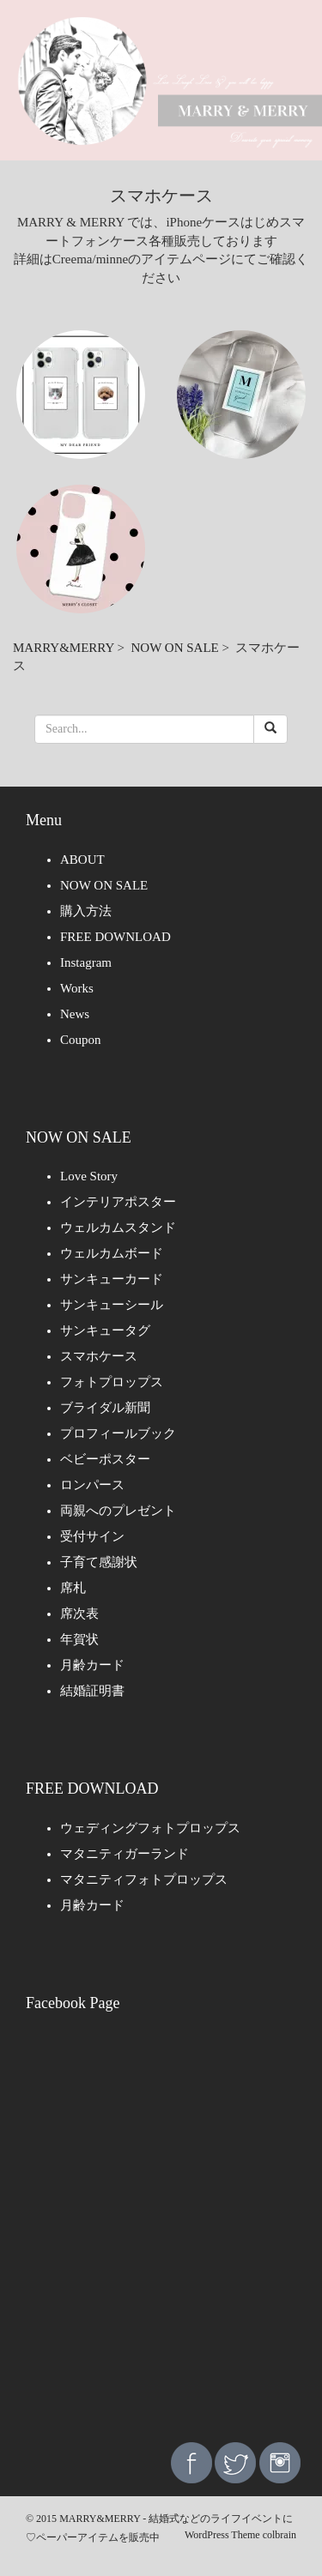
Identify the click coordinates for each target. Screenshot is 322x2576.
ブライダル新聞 (105, 1408)
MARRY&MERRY (63, 648)
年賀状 (79, 1639)
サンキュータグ (105, 1330)
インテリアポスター (118, 1202)
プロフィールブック (118, 1433)
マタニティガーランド (124, 1854)
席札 (73, 1588)
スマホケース (98, 1356)
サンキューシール (111, 1305)
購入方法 (86, 911)
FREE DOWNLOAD (115, 937)
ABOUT (82, 859)
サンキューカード (111, 1279)
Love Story (89, 1176)
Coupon (80, 1040)
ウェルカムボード (111, 1253)
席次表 (79, 1613)
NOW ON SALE (175, 648)
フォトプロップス (111, 1382)
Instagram (86, 962)
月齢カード (92, 1665)
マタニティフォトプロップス (144, 1879)
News (74, 1014)
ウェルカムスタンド (118, 1227)
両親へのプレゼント (118, 1510)
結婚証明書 (92, 1691)
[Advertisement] (161, 2251)
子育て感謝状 (98, 1562)
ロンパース (92, 1485)
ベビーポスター (105, 1459)
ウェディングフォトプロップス (150, 1828)
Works (77, 988)
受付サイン (92, 1536)
